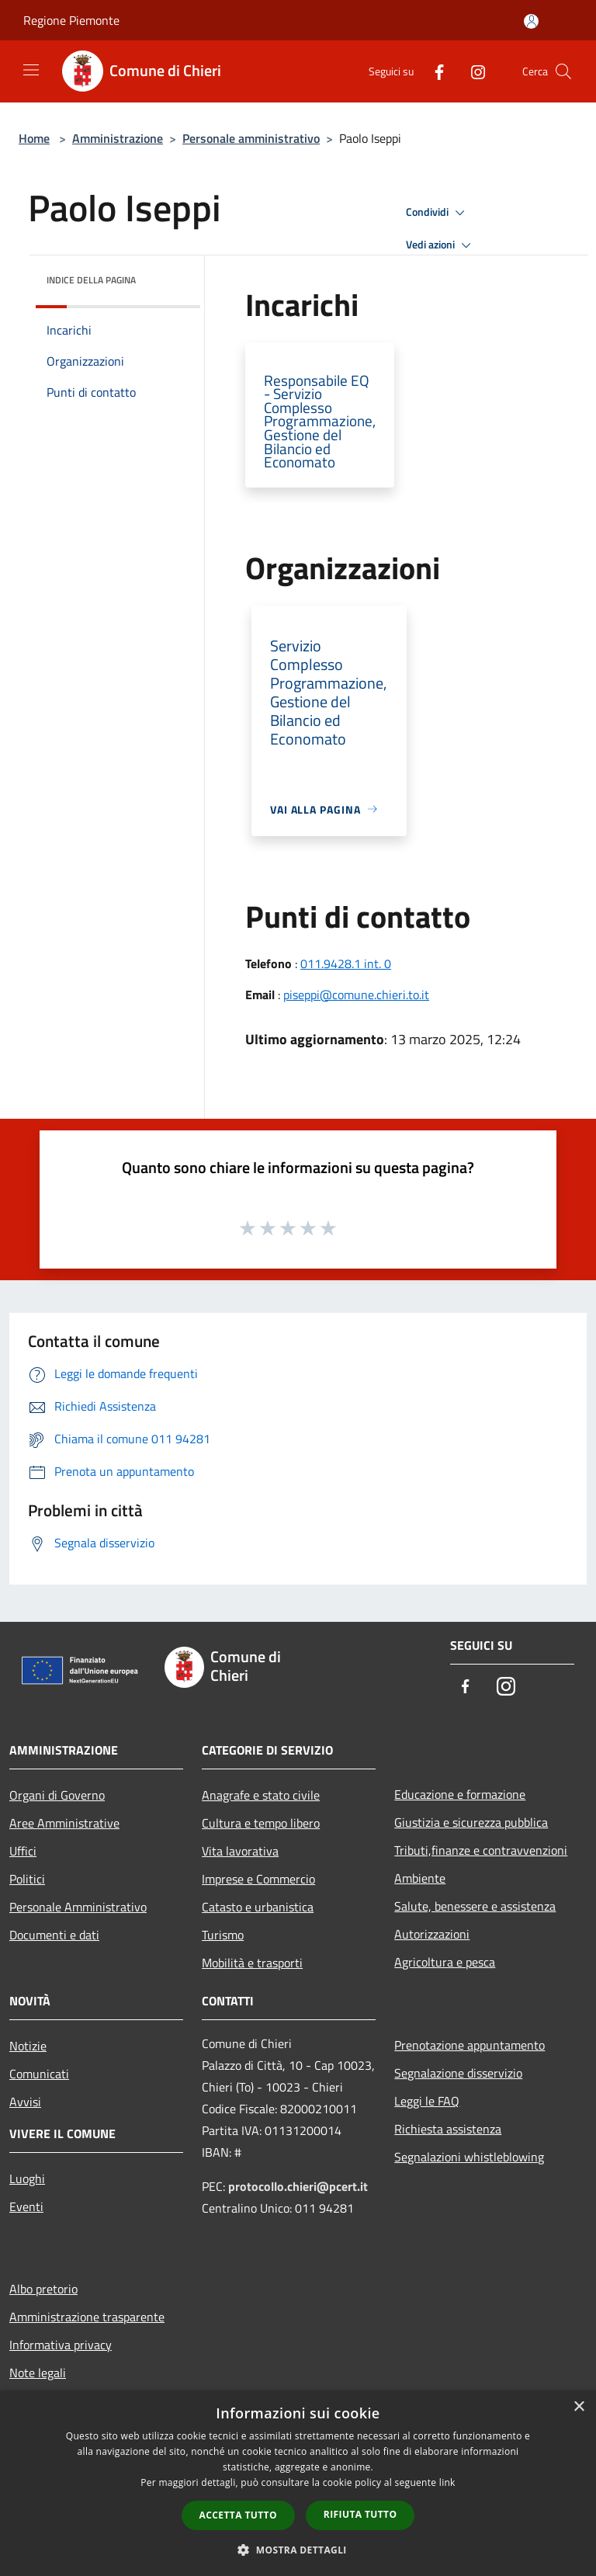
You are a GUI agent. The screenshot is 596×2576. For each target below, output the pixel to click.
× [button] (578, 2407)
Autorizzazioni (432, 1934)
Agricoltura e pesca (444, 1962)
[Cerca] (563, 71)
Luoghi (27, 2178)
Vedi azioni (441, 245)
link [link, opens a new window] (447, 2482)
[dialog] (298, 2483)
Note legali (37, 2372)
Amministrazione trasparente (87, 2316)
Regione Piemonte (71, 20)
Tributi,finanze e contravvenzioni (480, 1850)
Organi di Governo (57, 1795)
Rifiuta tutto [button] (360, 2514)
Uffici (22, 1851)
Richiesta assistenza (447, 2128)
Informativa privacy (60, 2344)
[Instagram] (471, 71)
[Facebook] (433, 71)
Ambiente (419, 1878)
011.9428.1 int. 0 (345, 963)
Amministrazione (117, 138)
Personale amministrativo (251, 138)
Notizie (28, 2045)
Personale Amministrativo (78, 1906)
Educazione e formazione (459, 1794)
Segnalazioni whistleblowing (469, 2156)
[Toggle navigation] (31, 70)
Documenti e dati (54, 1934)
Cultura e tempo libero (261, 1823)
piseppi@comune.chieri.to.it (356, 994)
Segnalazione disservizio (458, 2073)
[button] (298, 2549)
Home (34, 138)
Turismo (223, 1934)
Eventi (26, 2206)
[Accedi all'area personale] (531, 21)
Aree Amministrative (64, 1823)
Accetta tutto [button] (238, 2515)
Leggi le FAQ (426, 2101)
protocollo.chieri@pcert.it (298, 2186)
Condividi (438, 212)
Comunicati (39, 2073)
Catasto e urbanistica (258, 1906)
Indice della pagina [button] (91, 280)
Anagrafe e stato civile (261, 1795)
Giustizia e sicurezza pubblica (471, 1822)
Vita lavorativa (240, 1851)
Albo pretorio (43, 2288)
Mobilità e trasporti (252, 1962)
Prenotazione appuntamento (469, 2045)
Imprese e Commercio (258, 1879)
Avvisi (25, 2101)
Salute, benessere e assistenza (475, 1906)
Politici (27, 1879)
